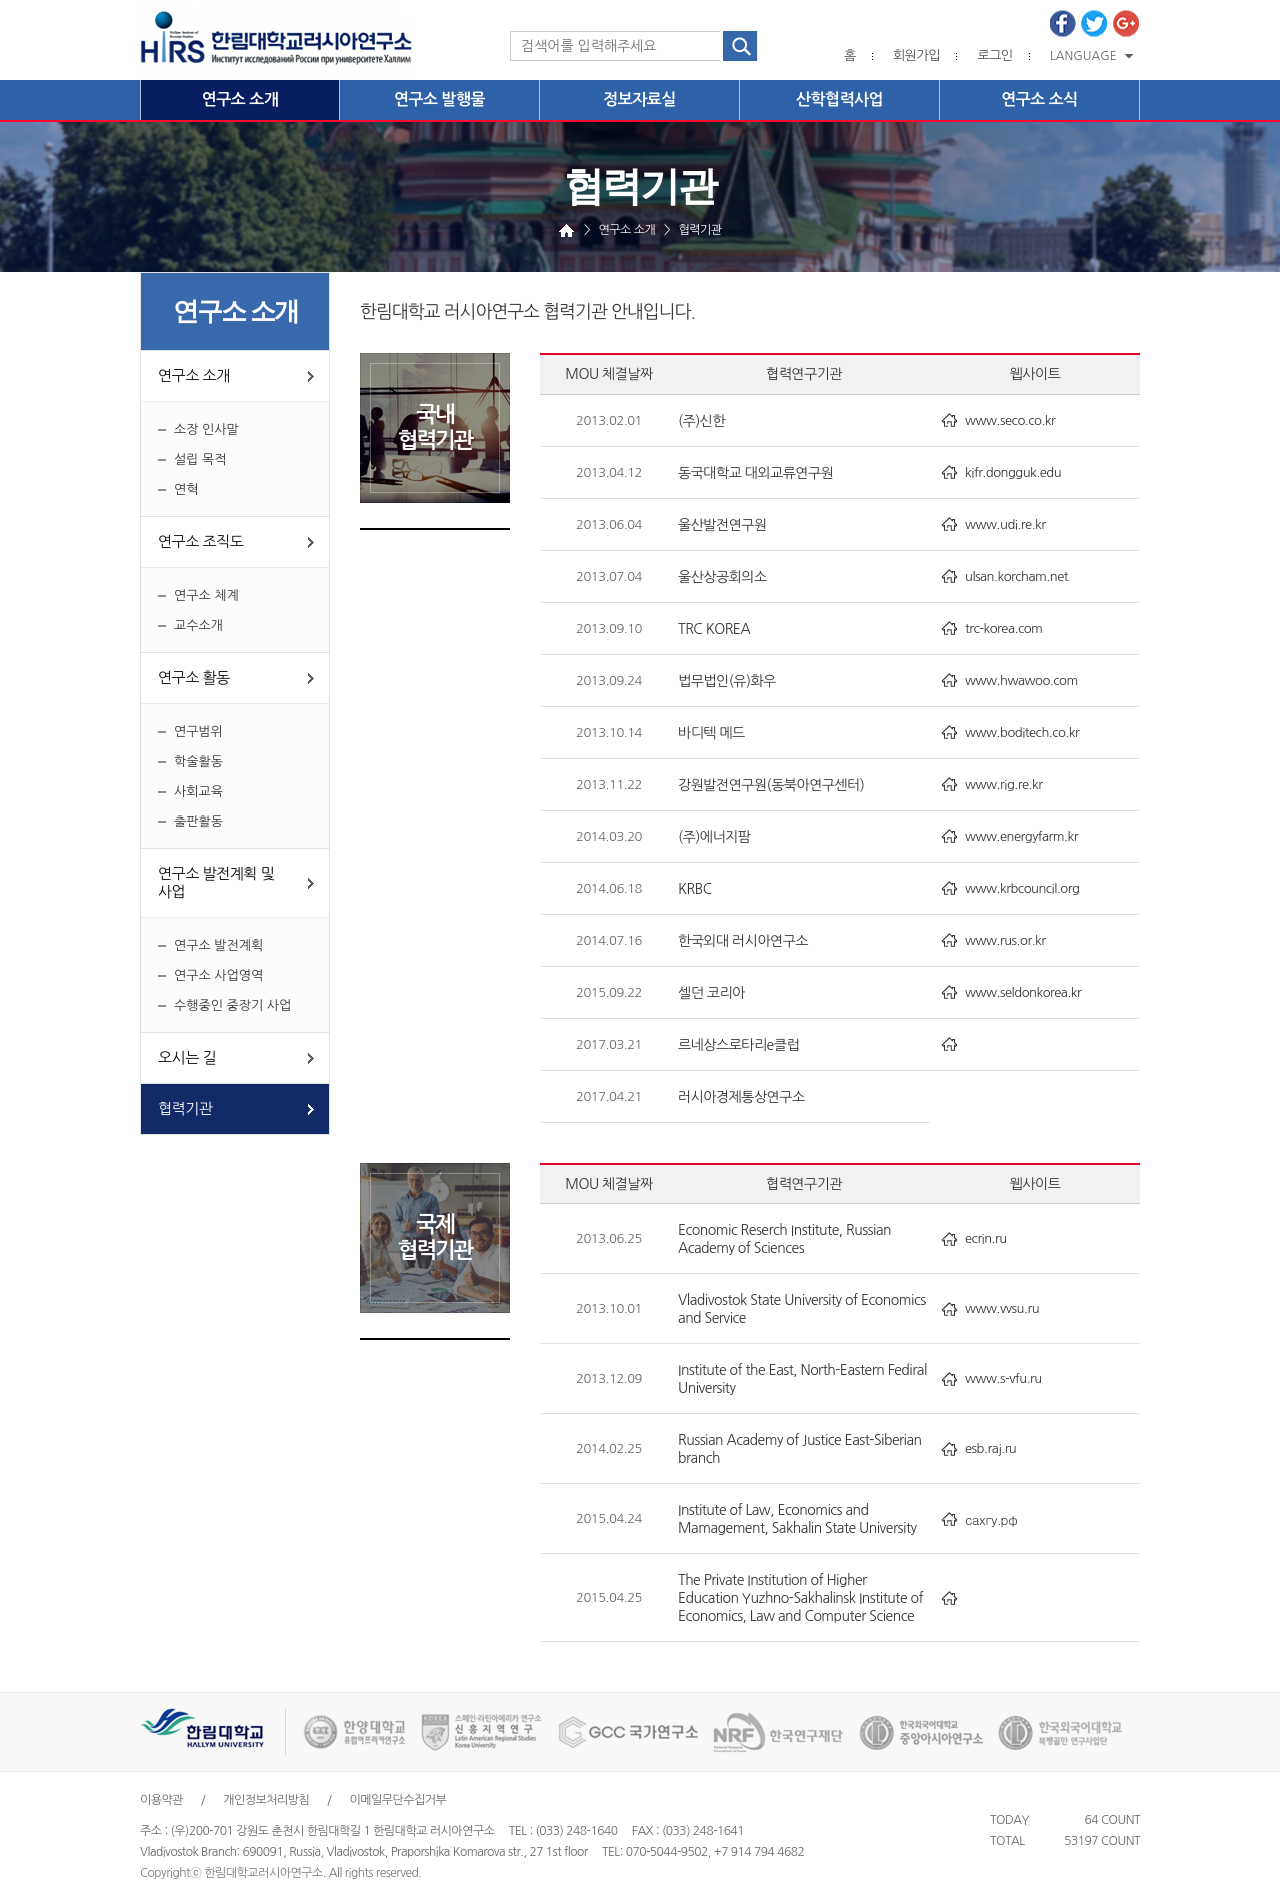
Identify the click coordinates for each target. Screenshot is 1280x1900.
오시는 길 (187, 1057)
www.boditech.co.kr (1022, 732)
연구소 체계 (206, 595)
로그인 (994, 55)
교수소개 (198, 625)
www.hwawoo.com (1021, 680)
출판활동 (198, 821)
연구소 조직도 (200, 541)
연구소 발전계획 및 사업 (216, 882)
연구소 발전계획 (218, 945)
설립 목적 (200, 459)
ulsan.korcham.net (1016, 576)
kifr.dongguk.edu (1013, 472)
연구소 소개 (240, 99)
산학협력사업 (839, 99)
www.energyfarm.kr (1021, 836)
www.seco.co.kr (1010, 420)
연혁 (186, 489)
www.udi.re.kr (1005, 524)
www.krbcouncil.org (1022, 888)
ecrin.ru (986, 1238)
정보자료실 (639, 99)
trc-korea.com (1003, 628)
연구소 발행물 (439, 99)
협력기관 (185, 1108)
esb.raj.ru (990, 1448)
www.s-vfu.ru (1003, 1378)
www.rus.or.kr (1005, 940)
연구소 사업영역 (218, 975)
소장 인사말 (206, 429)
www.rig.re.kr (1003, 784)
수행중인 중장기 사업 (232, 1005)
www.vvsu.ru (1002, 1308)
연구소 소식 (1039, 99)
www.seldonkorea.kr (1023, 992)
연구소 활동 (194, 677)
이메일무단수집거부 (397, 1800)
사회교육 (198, 791)
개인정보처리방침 (266, 1800)
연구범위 (198, 731)
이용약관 (161, 1800)
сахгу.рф (991, 1520)
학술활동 (198, 761)
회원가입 (916, 55)
